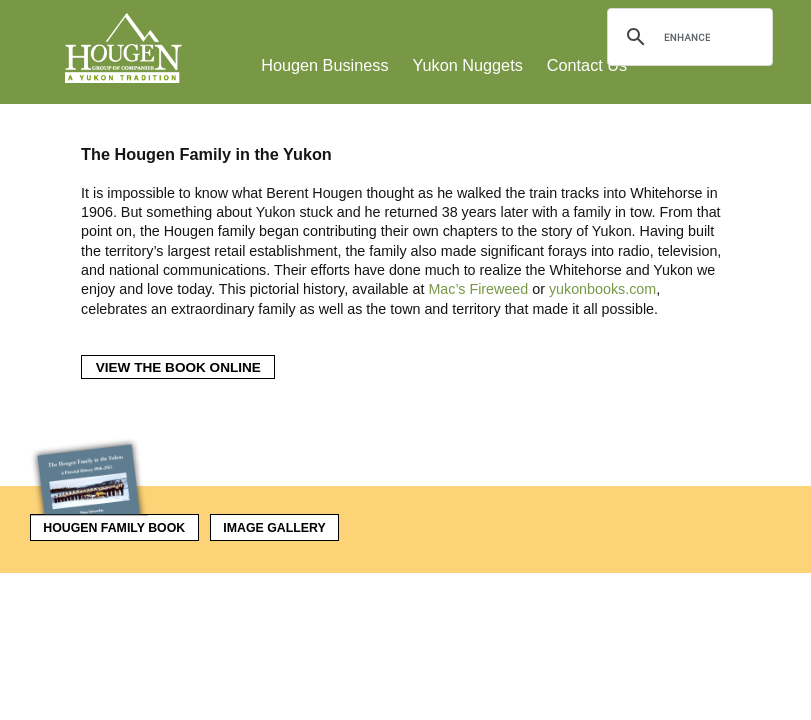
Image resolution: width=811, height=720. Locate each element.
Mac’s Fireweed (478, 289)
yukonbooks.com (602, 289)
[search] (687, 37)
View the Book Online (178, 367)
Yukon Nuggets (468, 65)
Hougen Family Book (108, 524)
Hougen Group (125, 48)
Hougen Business (324, 65)
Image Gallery (274, 528)
